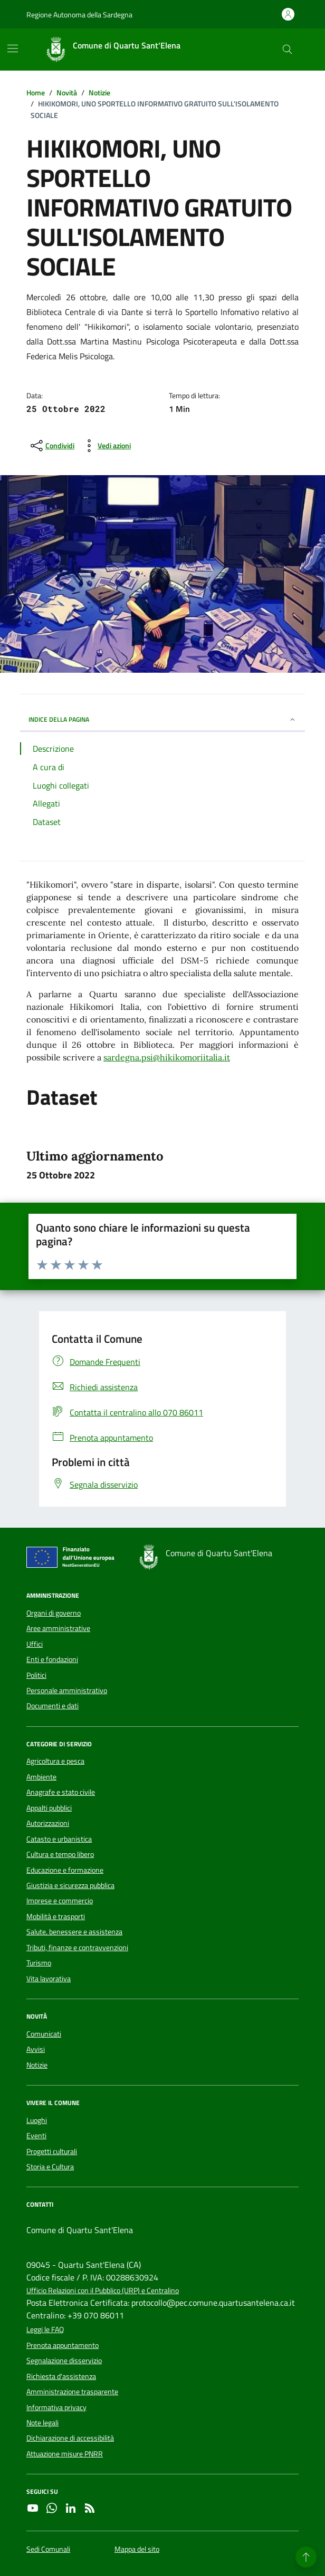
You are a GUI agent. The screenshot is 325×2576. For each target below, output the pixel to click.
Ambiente (41, 1777)
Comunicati (43, 2034)
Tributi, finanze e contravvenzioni (77, 1947)
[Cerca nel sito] (287, 49)
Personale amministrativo (66, 1690)
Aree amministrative (58, 1628)
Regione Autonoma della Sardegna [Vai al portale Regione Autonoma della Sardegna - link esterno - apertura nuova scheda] (79, 14)
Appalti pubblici (49, 1808)
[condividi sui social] (51, 445)
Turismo (38, 1963)
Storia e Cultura (50, 2166)
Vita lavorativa (48, 1978)
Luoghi (36, 2120)
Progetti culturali (51, 2151)
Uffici (34, 1644)
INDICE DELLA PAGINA (162, 719)
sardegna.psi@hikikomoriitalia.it (166, 1057)
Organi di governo (53, 1613)
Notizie (36, 2065)
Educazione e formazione (64, 1870)
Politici (36, 1675)
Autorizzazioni (47, 1823)
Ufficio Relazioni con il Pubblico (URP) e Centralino (102, 2290)
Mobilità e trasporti (55, 1916)
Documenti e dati (52, 1706)
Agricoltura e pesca (55, 1761)
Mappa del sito (136, 2549)
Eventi (36, 2135)
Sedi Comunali (48, 2549)
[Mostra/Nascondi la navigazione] (12, 48)
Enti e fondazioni (52, 1659)
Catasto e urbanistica (59, 1839)
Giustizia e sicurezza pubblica (70, 1885)
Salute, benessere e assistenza (74, 1932)
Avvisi (35, 2049)
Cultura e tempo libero (60, 1854)
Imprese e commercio (59, 1900)
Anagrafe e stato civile (60, 1792)
